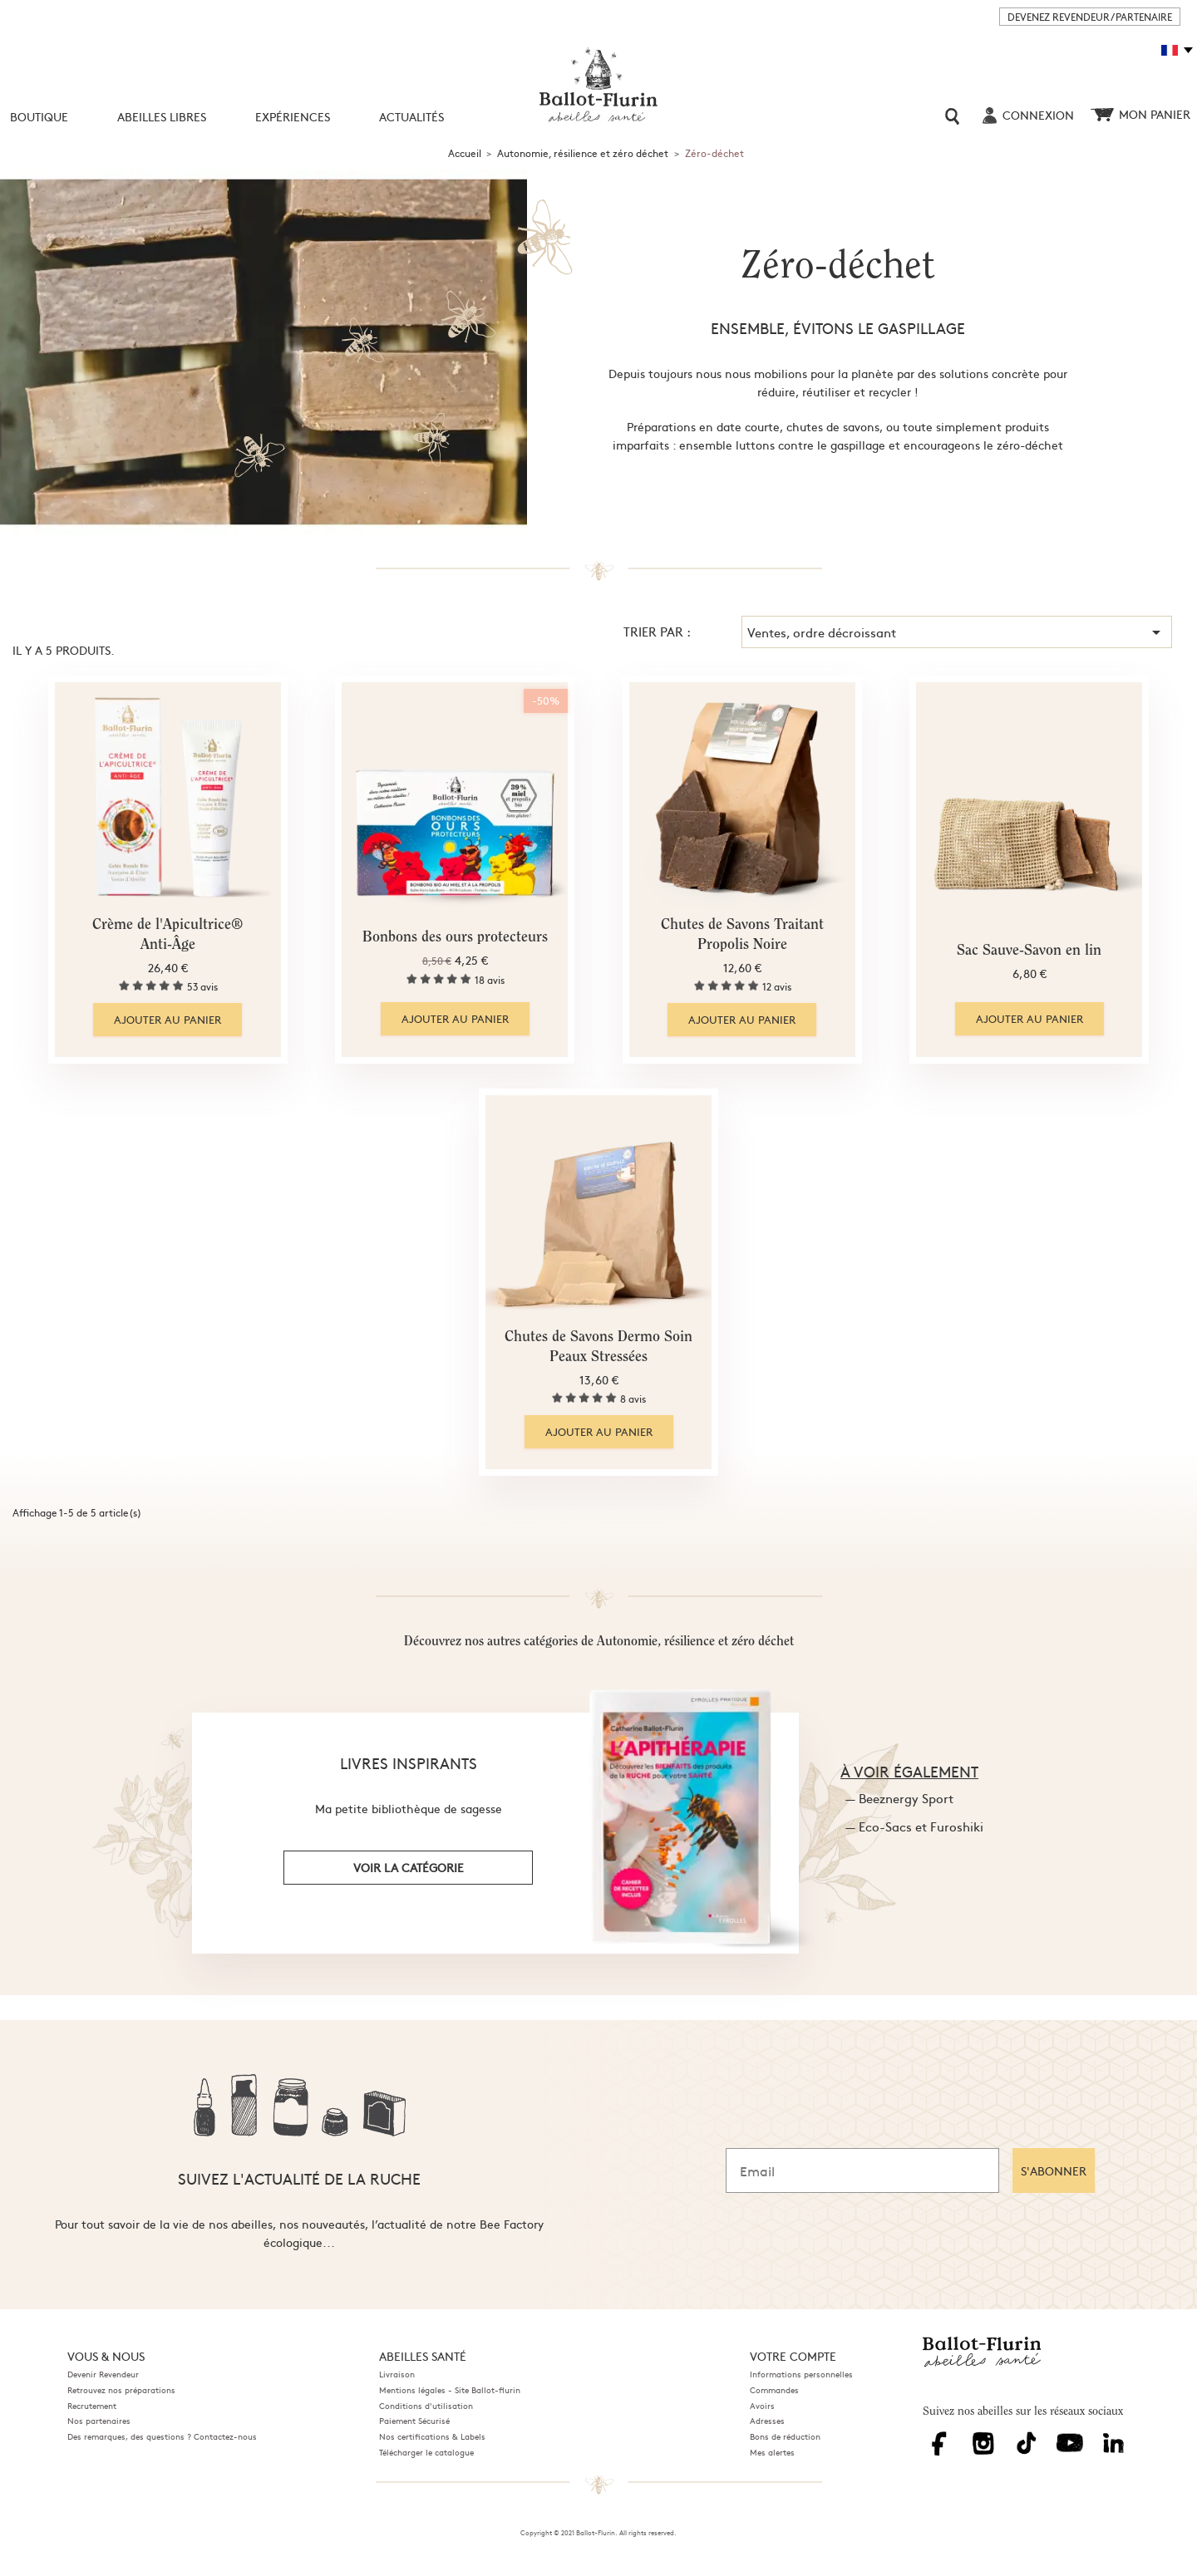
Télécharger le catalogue (426, 2452)
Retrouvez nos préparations (121, 2390)
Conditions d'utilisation (426, 2405)
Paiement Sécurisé (414, 2420)
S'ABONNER (1053, 2170)
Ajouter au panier (167, 1019)
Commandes (774, 2390)
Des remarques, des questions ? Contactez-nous (162, 2436)
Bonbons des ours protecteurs (455, 938)
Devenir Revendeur (103, 2374)
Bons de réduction (785, 2436)
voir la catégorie (408, 1867)
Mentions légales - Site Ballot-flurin (449, 2390)
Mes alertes (772, 2452)
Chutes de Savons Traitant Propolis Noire (742, 935)
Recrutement (91, 2405)
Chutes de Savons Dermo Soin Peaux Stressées (598, 1347)
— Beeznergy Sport (899, 1798)
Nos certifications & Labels (432, 2436)
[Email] (862, 2170)
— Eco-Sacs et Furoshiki (914, 1826)
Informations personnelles (801, 2374)
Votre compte (793, 2355)
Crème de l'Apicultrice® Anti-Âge (167, 935)
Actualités (411, 116)
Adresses (767, 2420)
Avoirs (762, 2405)
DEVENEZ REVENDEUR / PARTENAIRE (1089, 16)
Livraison (397, 2374)
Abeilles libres (161, 116)
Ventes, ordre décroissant (956, 632)
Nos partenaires (99, 2420)
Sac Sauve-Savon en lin (1029, 951)
